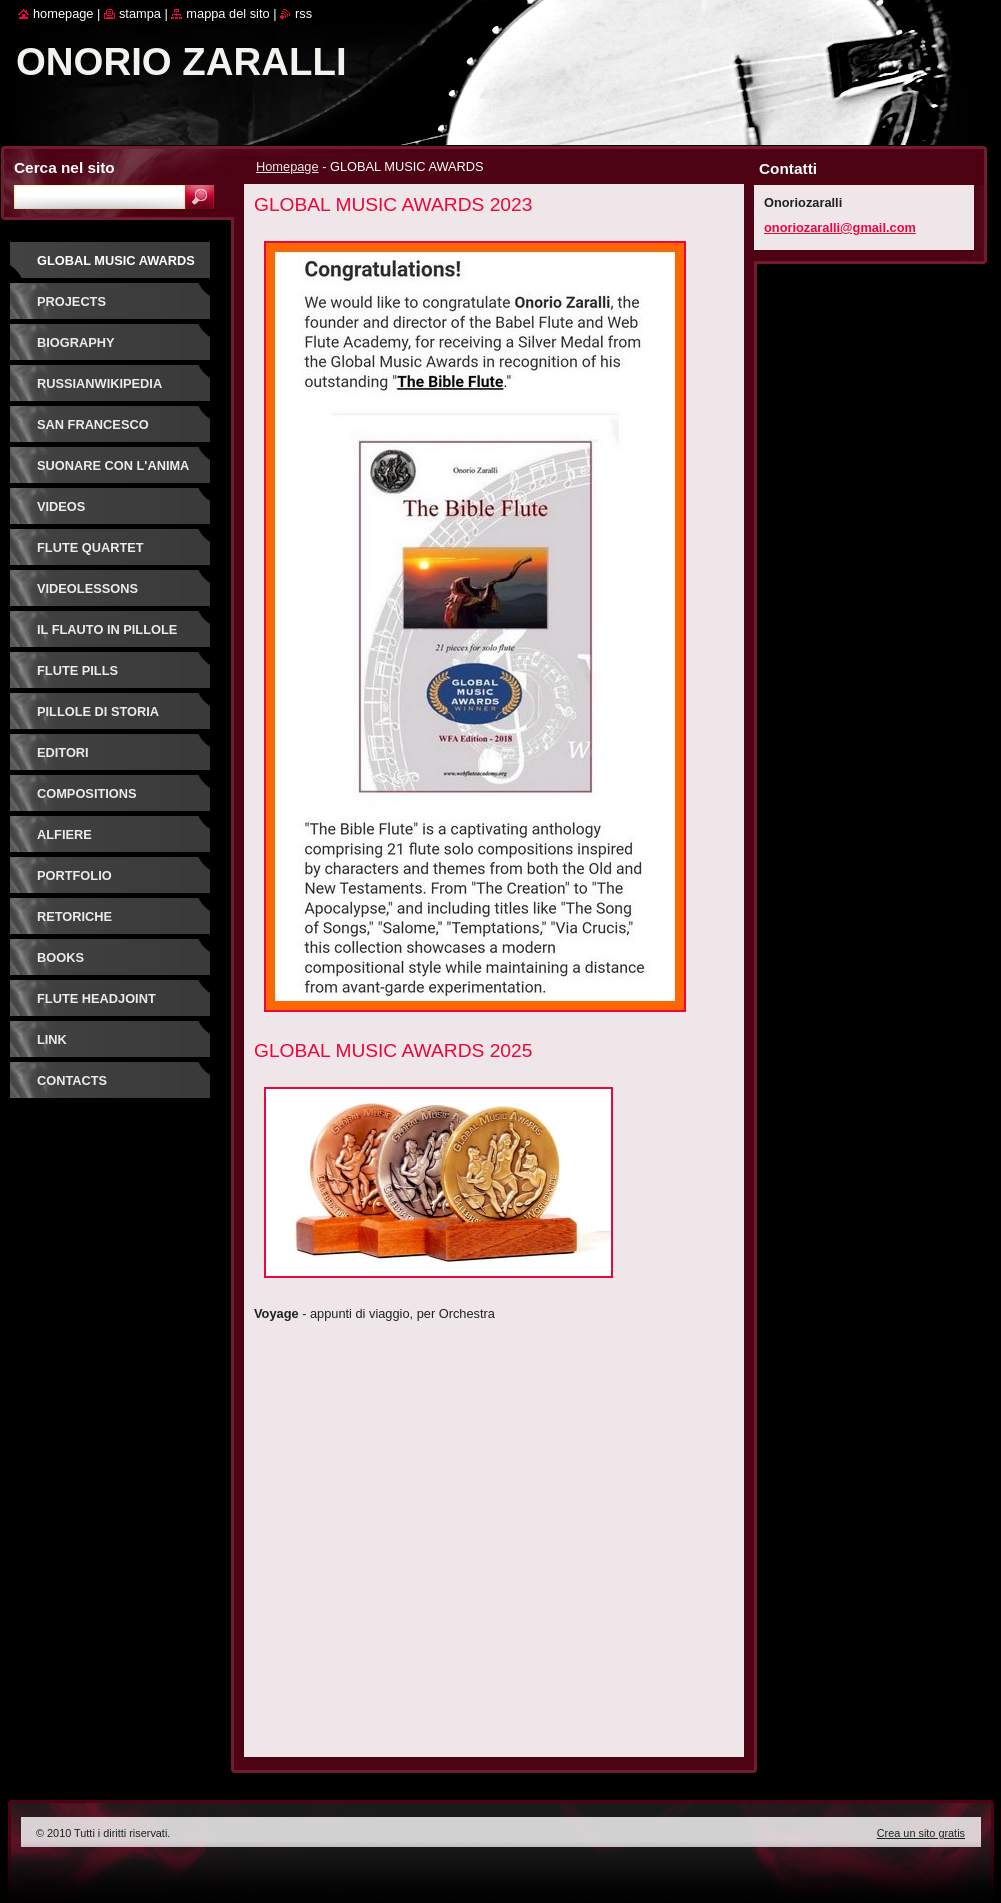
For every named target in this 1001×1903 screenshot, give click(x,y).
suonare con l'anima (113, 465)
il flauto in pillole (107, 629)
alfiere (64, 834)
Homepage (287, 166)
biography (76, 342)
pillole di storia (98, 711)
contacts (72, 1080)
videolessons (87, 588)
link (52, 1039)
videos (61, 506)
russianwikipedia (99, 383)
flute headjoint (96, 998)
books (60, 957)
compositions (87, 793)
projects (71, 301)
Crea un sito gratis (921, 1833)
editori (63, 752)
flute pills (77, 670)
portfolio (74, 875)
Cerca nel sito (64, 167)
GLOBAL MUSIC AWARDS (116, 260)
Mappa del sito (227, 13)
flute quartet (90, 547)
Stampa (140, 13)
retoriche (74, 916)
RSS (303, 13)
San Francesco (93, 424)
